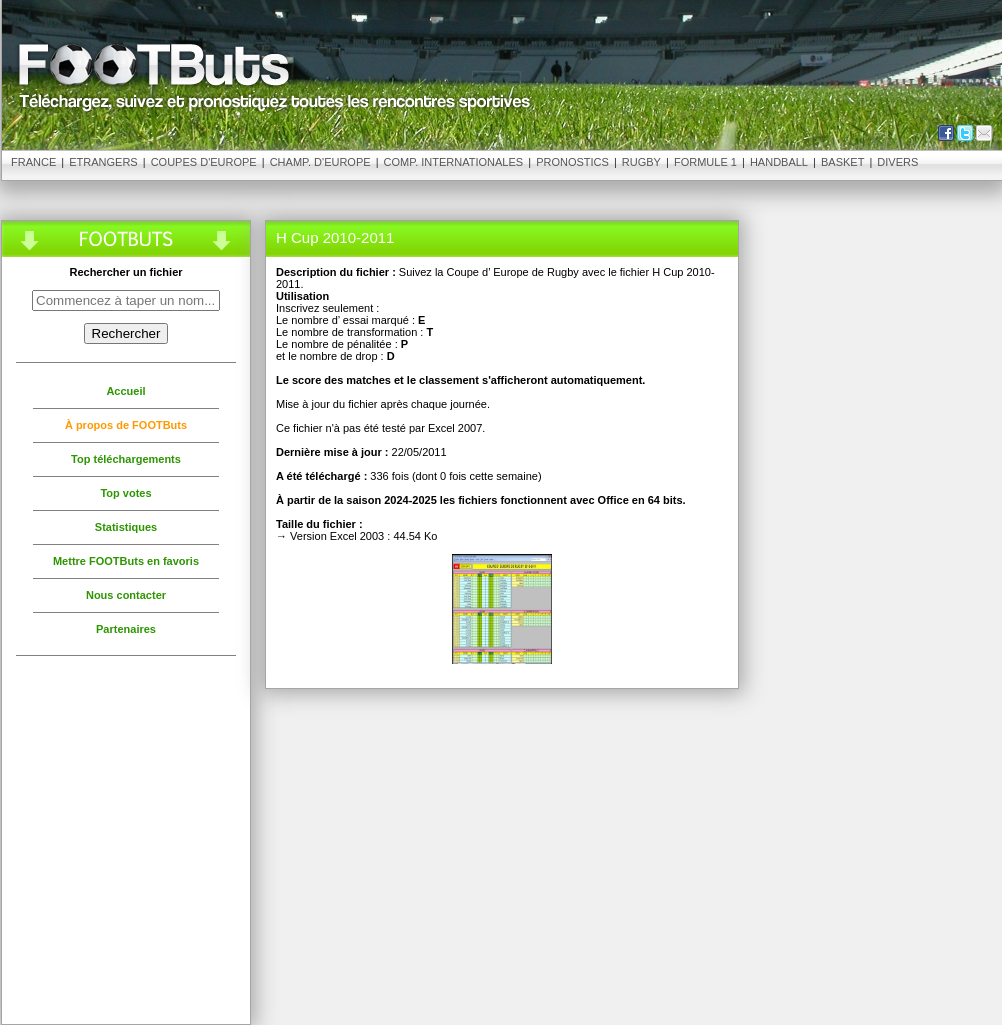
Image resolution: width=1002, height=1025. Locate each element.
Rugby (641, 162)
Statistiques (126, 527)
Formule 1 (705, 162)
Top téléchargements (126, 459)
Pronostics (572, 162)
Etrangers (103, 162)
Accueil (125, 391)
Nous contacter (126, 595)
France (33, 162)
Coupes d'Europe (204, 162)
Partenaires (126, 629)
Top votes (125, 493)
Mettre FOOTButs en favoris (126, 561)
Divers (897, 162)
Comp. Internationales (454, 162)
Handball (779, 162)
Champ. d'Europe (320, 162)
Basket (842, 162)
